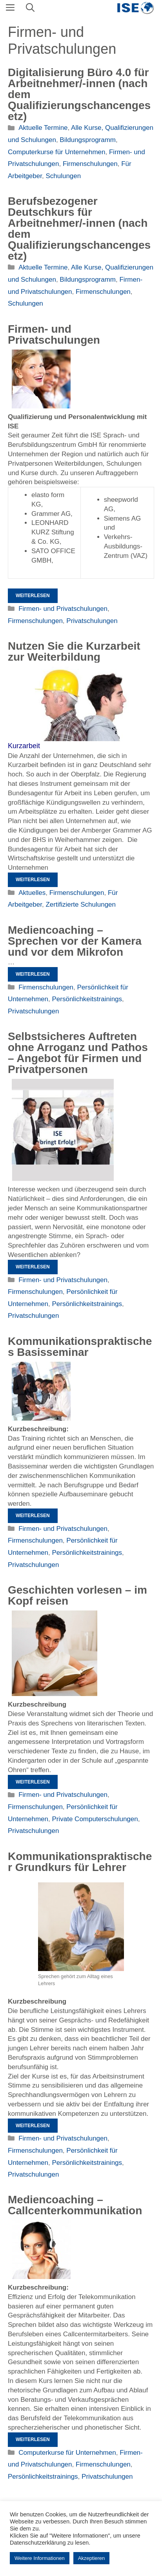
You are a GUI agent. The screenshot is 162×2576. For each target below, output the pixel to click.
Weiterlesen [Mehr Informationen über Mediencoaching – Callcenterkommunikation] (33, 2439)
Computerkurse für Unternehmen (57, 152)
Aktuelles (32, 892)
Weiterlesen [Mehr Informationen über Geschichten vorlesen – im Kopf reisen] (33, 1782)
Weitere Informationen (40, 2558)
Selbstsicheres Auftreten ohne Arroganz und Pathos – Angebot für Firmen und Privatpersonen (78, 1052)
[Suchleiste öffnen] (30, 8)
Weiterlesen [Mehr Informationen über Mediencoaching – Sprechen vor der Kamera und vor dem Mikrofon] (33, 974)
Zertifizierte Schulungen (81, 904)
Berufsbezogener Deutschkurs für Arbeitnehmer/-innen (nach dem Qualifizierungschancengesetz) (79, 228)
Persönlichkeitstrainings (87, 999)
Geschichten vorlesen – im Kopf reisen (77, 1595)
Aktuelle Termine (42, 127)
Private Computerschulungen (95, 1819)
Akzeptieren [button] (91, 2558)
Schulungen (63, 176)
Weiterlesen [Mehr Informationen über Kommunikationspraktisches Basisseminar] (33, 1515)
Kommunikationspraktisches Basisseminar (80, 1346)
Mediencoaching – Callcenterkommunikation (75, 2205)
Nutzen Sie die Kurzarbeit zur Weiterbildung (74, 651)
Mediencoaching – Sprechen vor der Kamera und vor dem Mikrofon (75, 941)
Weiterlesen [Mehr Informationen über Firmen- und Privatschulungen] (33, 595)
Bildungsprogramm (88, 140)
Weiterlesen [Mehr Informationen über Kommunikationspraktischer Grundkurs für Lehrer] (33, 2125)
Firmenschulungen (90, 164)
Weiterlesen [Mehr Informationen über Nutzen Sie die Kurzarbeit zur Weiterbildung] (33, 879)
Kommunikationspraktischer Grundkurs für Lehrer (80, 1861)
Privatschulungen (91, 621)
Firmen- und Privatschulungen (54, 334)
